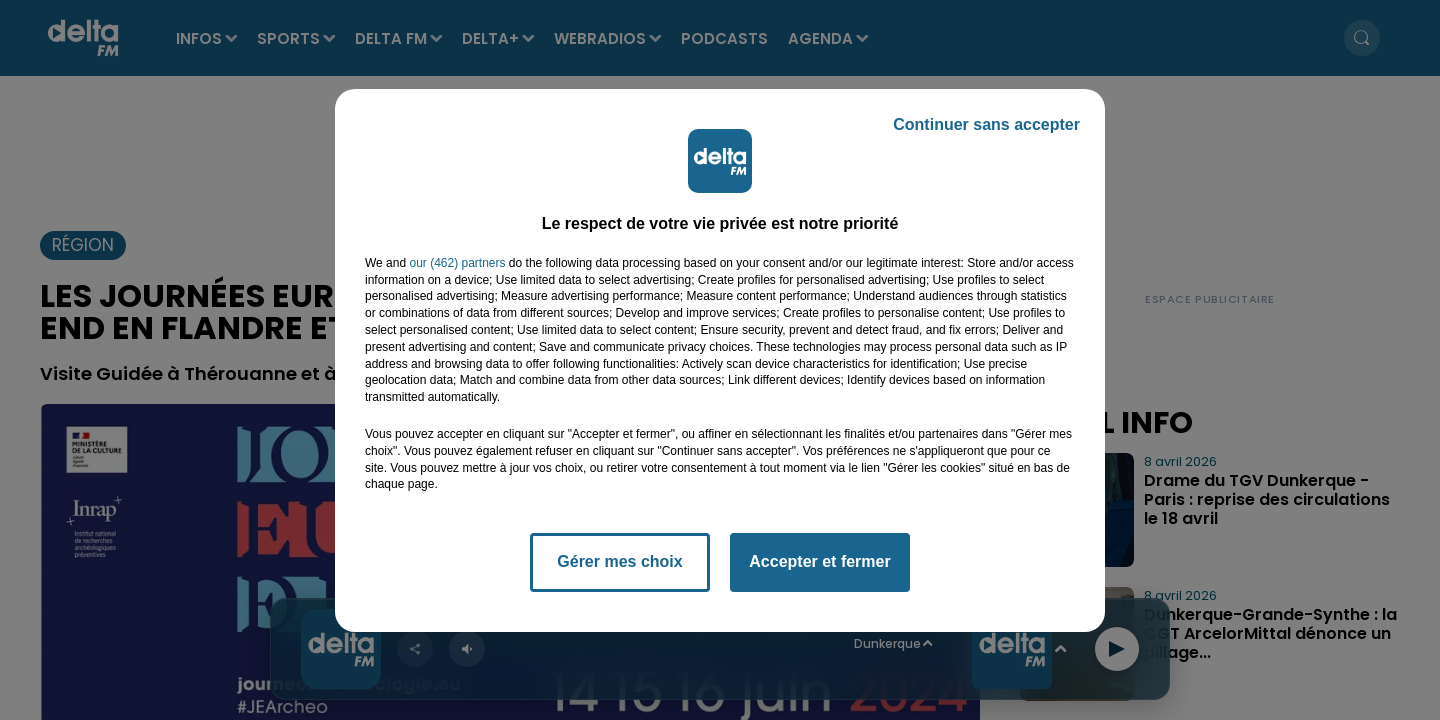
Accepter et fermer (819, 561)
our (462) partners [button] (457, 263)
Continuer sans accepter (986, 124)
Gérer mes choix (619, 561)
